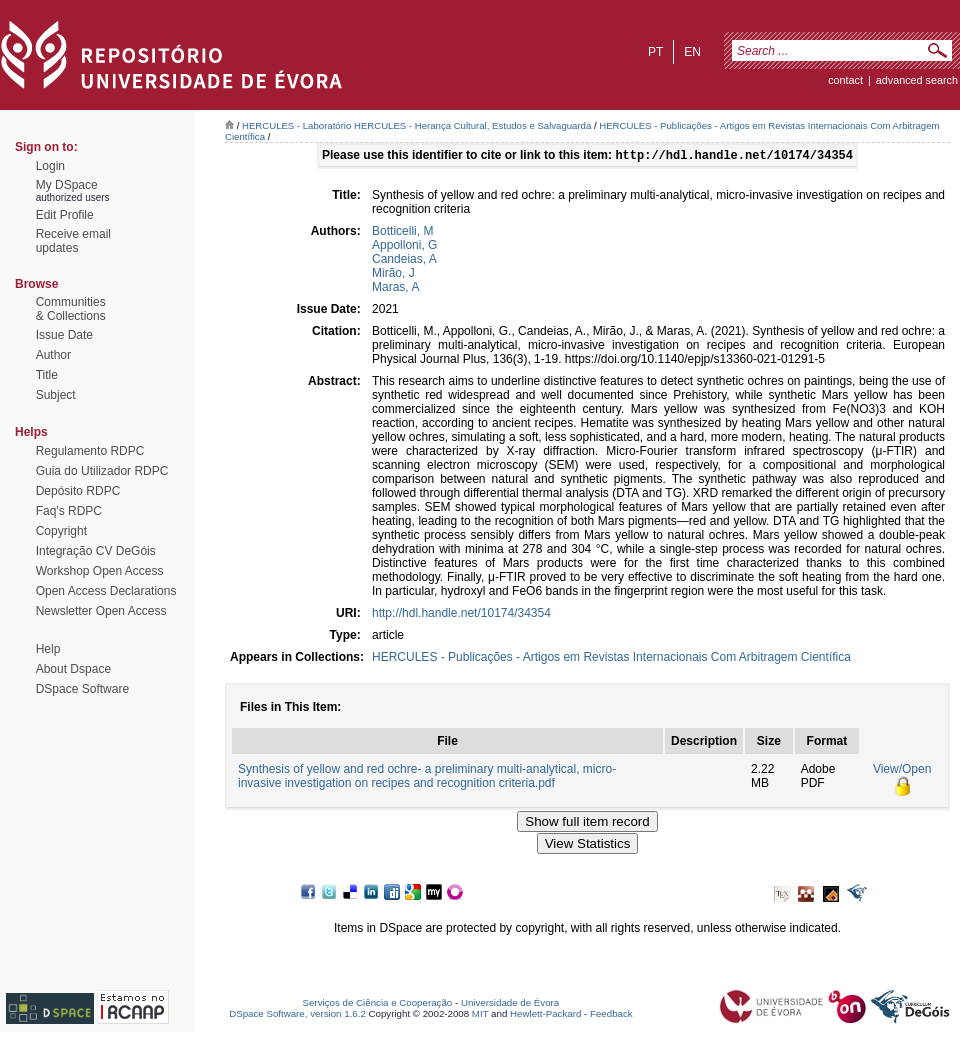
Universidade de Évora (510, 1004)
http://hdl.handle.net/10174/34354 (461, 615)
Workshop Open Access (100, 571)
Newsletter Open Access (101, 611)
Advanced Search (917, 80)
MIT (480, 1015)
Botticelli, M (402, 233)
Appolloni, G (404, 247)
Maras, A (395, 289)
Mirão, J (393, 275)
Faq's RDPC (69, 511)
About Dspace (73, 669)
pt (655, 52)
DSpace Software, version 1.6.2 (297, 1015)
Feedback (611, 1015)
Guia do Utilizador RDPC (102, 471)
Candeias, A (404, 261)
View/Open (902, 771)
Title (47, 375)
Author (53, 355)
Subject (56, 395)
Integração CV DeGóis (96, 551)
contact (845, 80)
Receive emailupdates (73, 241)
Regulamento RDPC (90, 451)
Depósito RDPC (78, 491)
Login (50, 166)
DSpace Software (82, 689)
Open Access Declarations (106, 591)
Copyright (61, 531)
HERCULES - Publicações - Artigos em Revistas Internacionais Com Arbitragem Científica (611, 659)
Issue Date (64, 335)
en (692, 52)
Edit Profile (65, 215)
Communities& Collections (71, 309)
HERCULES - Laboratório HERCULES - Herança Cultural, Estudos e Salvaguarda (416, 125)
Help (48, 649)
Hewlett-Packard (545, 1015)
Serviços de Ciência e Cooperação (378, 1004)
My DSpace (67, 185)
